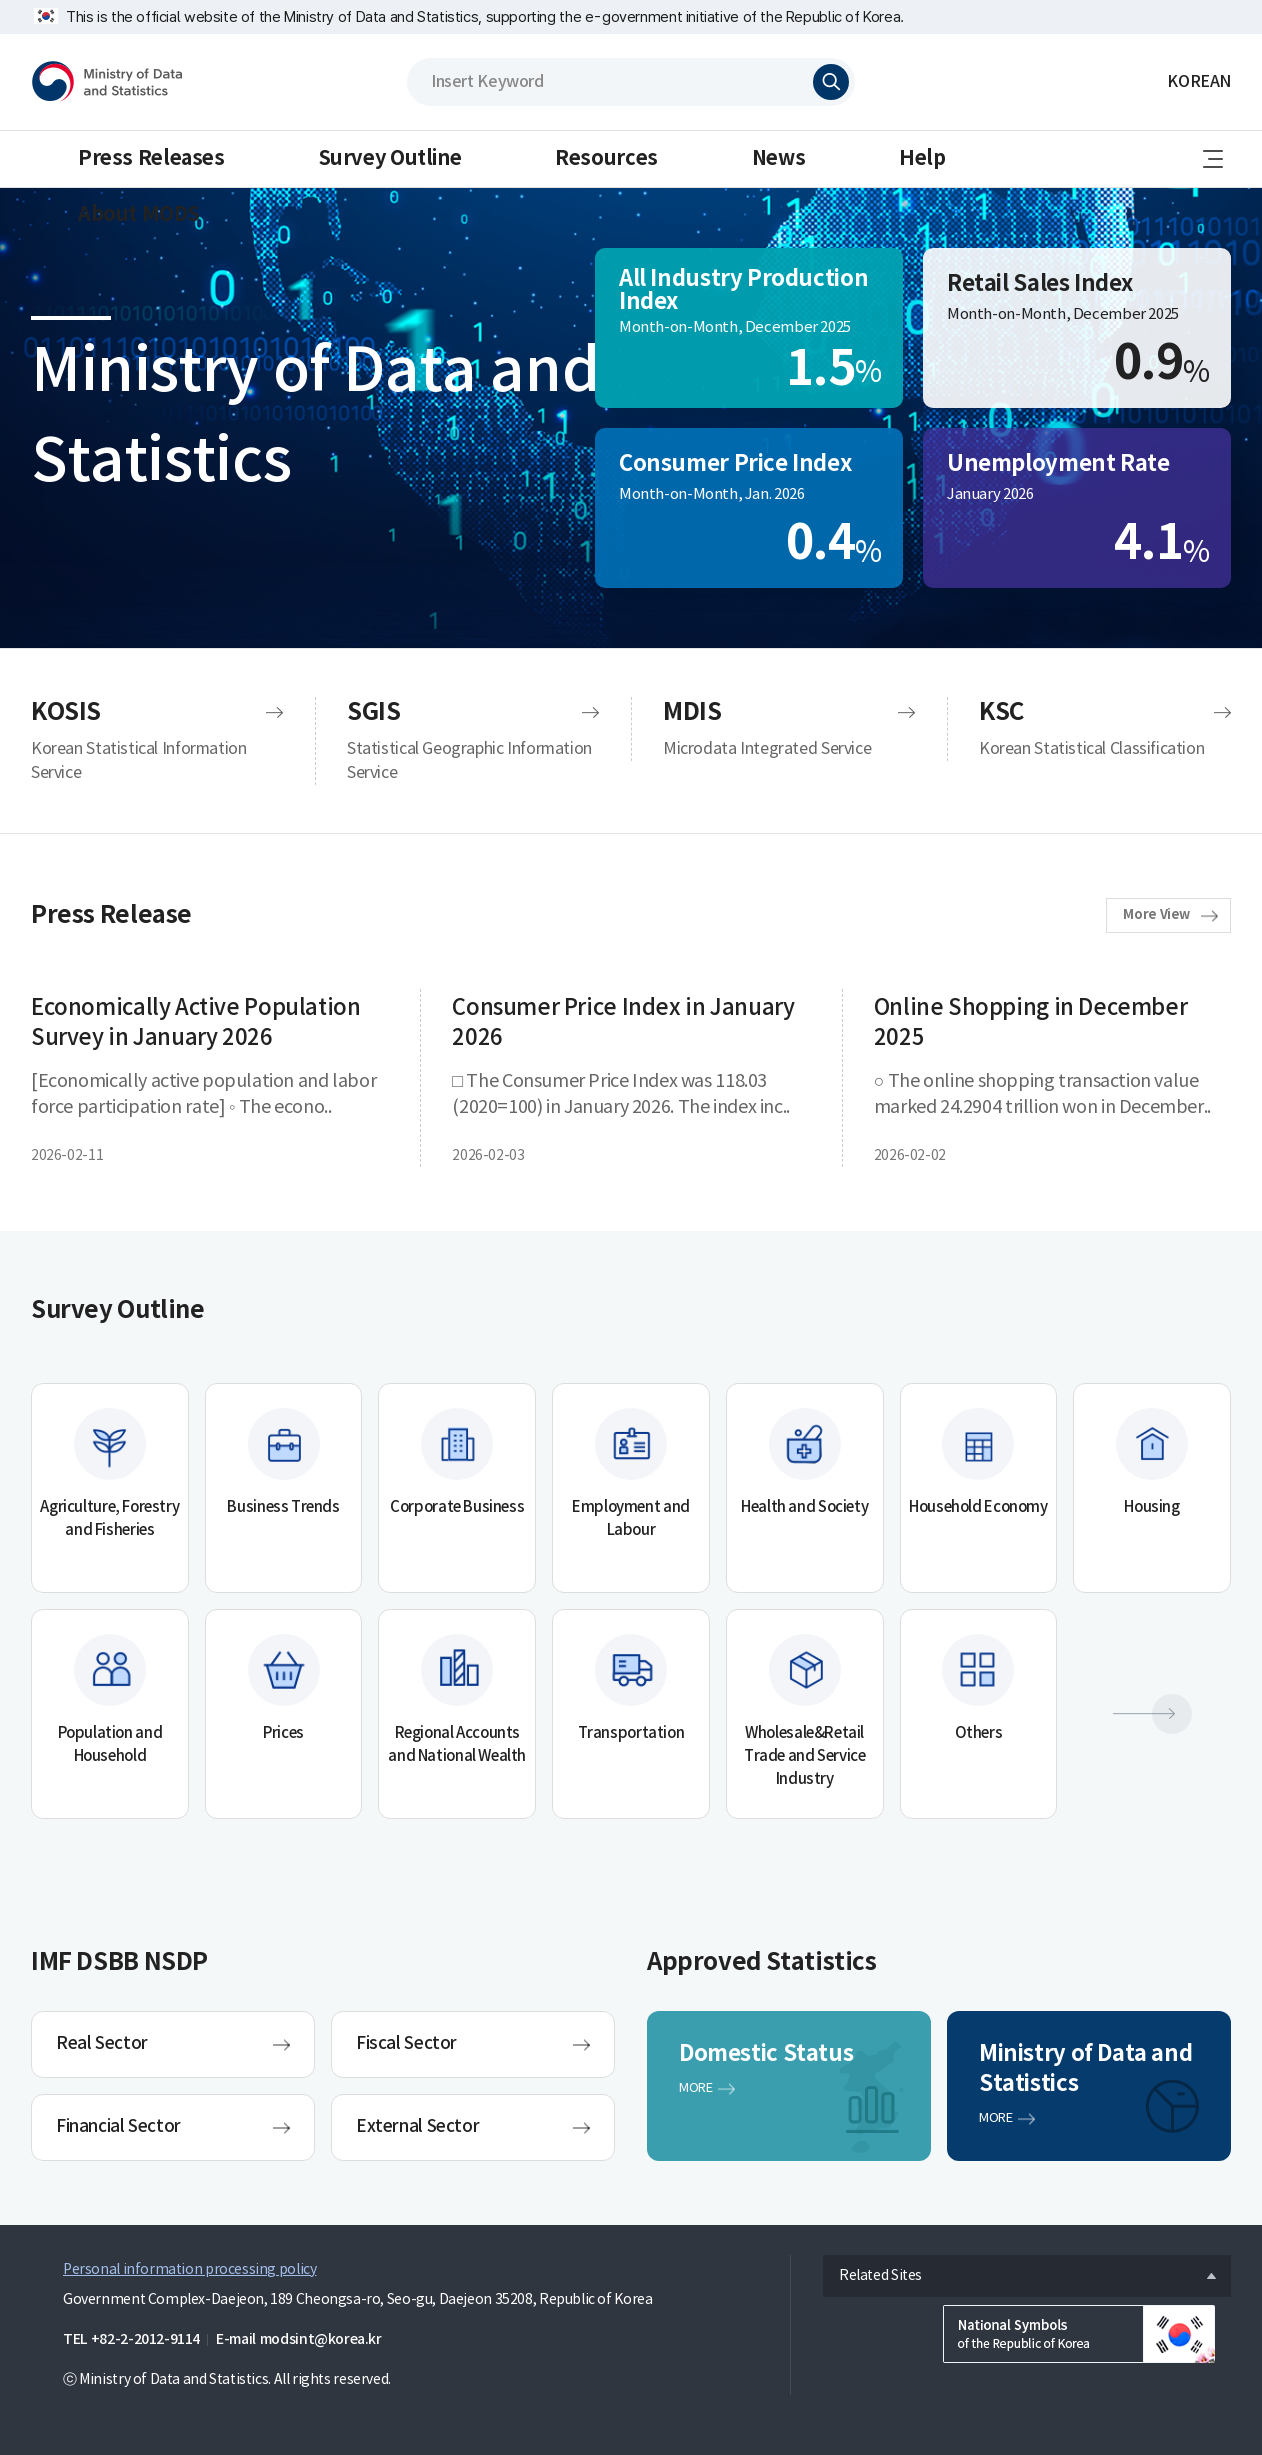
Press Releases (151, 159)
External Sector (417, 2127)
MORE (695, 2088)
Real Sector (102, 2044)
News (778, 159)
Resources (606, 159)
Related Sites (872, 2271)
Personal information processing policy (189, 2270)
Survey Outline (390, 159)
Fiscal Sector (406, 2044)
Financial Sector (118, 2127)
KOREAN (1199, 82)
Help (922, 159)
